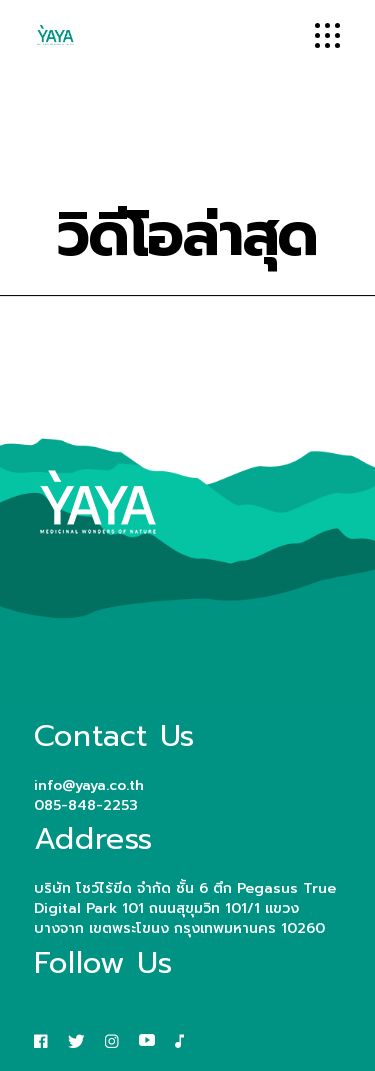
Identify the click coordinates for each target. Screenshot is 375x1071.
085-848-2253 (86, 805)
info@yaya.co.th (89, 785)
